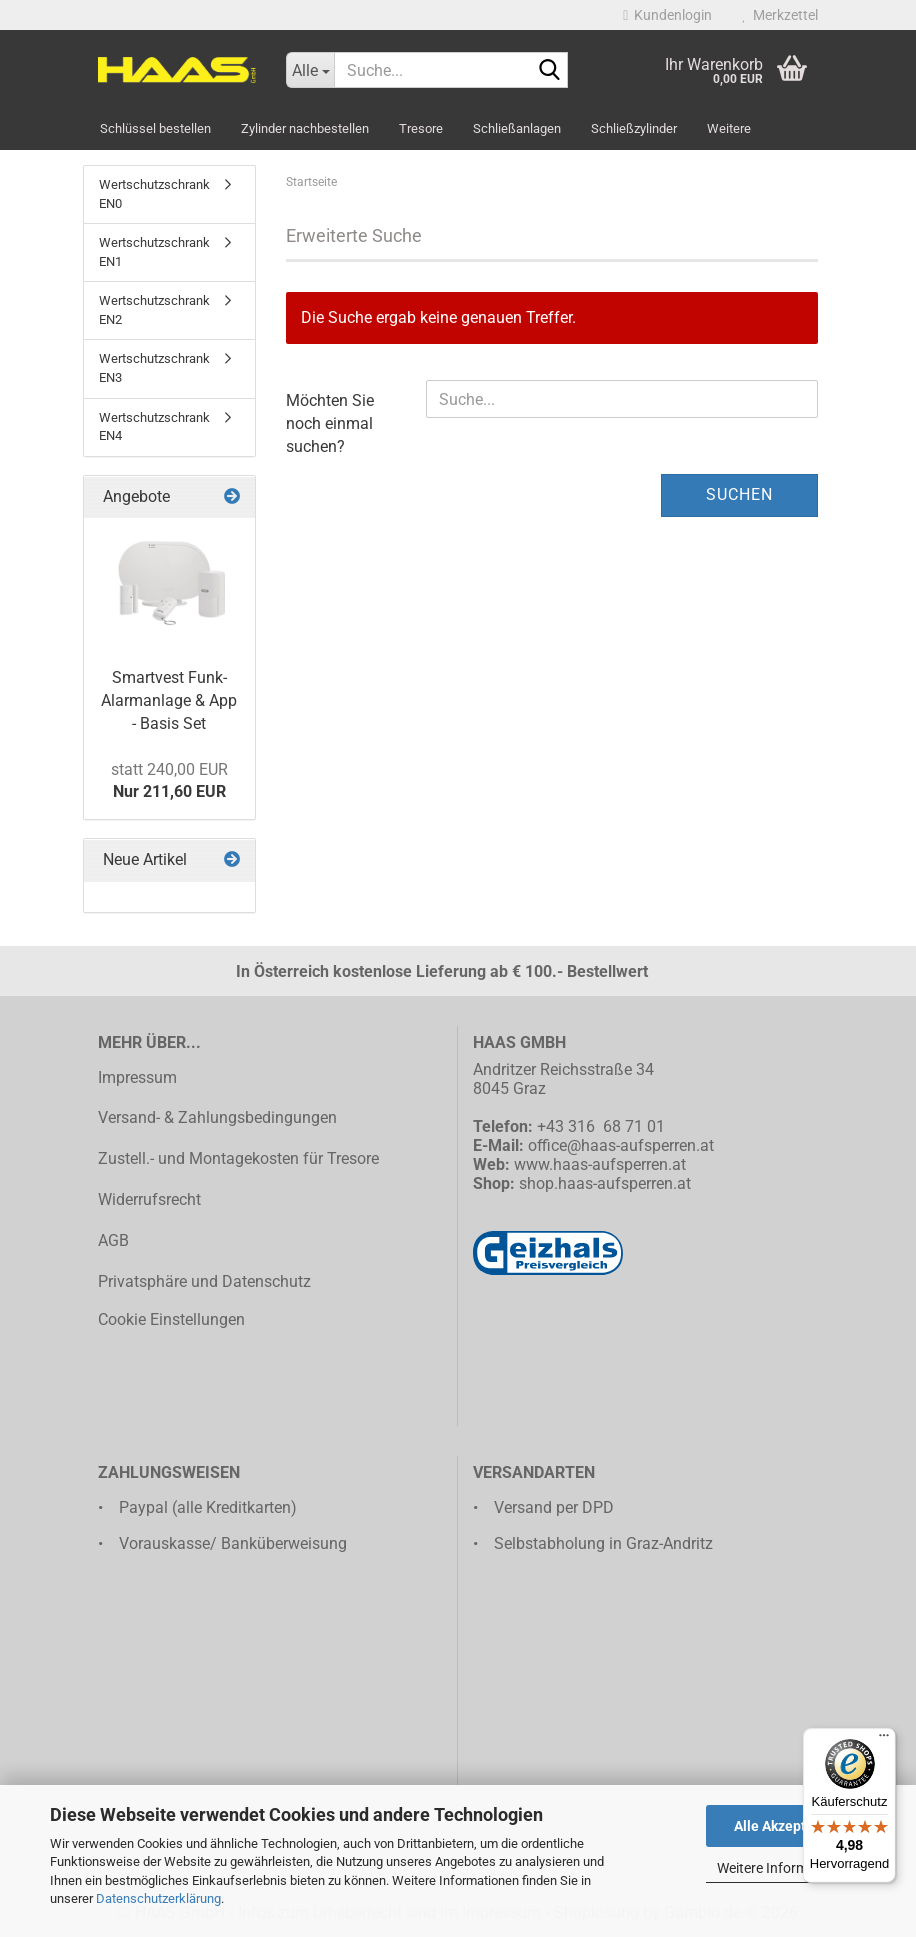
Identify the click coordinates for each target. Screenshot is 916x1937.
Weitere (729, 128)
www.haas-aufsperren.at (600, 1164)
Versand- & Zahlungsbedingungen (217, 1117)
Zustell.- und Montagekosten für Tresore (238, 1158)
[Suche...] (310, 70)
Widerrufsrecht (149, 1199)
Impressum (137, 1077)
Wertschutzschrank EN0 (154, 194)
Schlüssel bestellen (155, 128)
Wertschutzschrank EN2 (154, 310)
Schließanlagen (517, 128)
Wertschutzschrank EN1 (154, 252)
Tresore (421, 128)
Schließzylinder (634, 128)
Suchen (739, 494)
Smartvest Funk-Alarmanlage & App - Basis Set (169, 700)
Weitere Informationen (786, 1868)
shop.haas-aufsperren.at (605, 1183)
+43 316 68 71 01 (601, 1126)
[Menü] (884, 1740)
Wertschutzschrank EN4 (154, 427)
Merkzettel (780, 15)
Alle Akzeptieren (786, 1826)
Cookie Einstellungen (171, 1319)
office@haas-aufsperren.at (621, 1145)
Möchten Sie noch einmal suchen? (330, 423)
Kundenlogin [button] (667, 15)
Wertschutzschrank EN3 (154, 368)
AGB (113, 1240)
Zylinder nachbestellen (305, 128)
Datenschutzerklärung (158, 1898)
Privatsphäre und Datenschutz (204, 1281)
